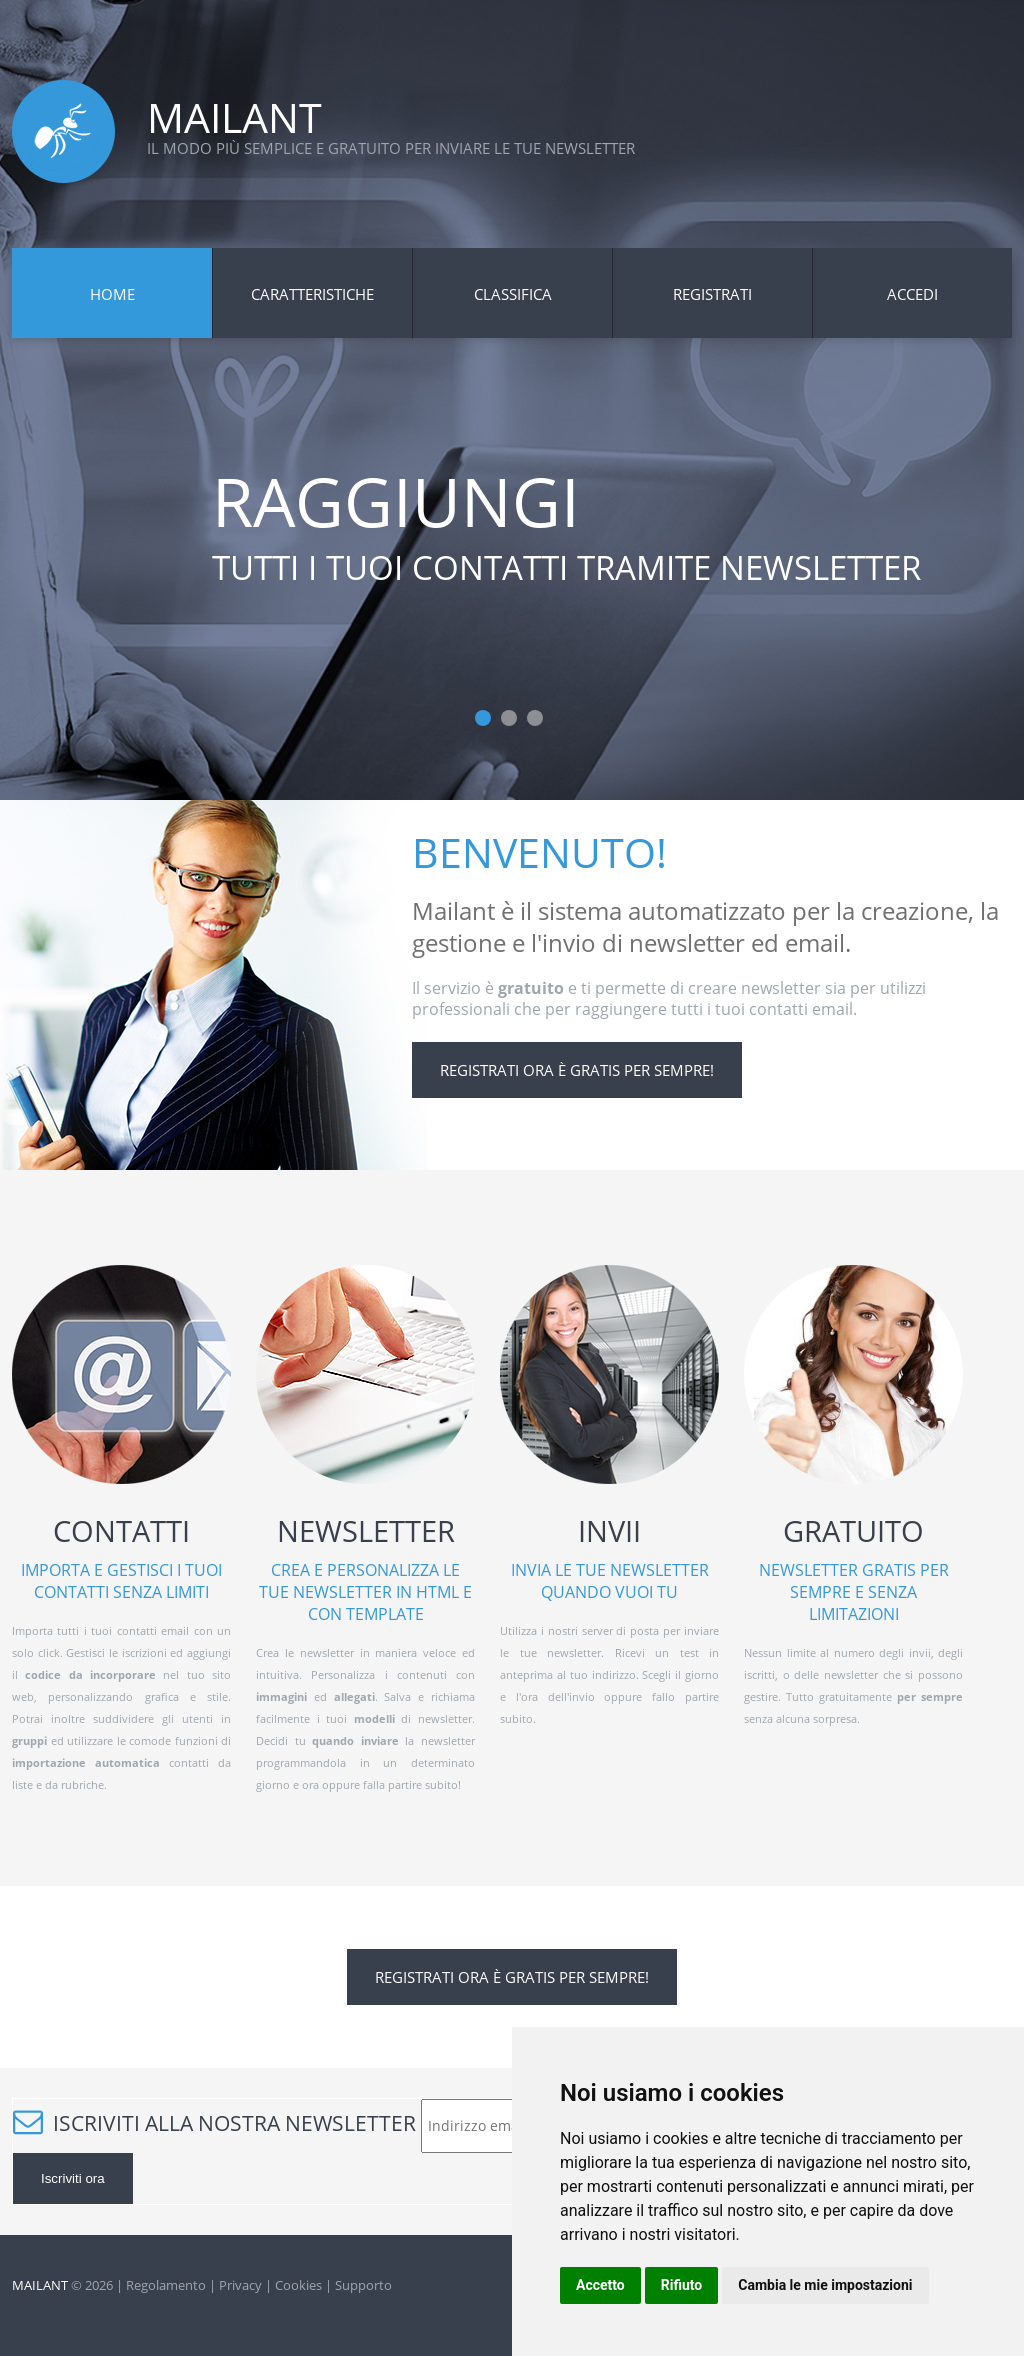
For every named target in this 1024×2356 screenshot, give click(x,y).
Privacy (240, 2285)
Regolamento (166, 2285)
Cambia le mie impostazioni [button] (825, 2285)
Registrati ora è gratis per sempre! (577, 1070)
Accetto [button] (600, 2285)
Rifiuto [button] (682, 2285)
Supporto (363, 2285)
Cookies (298, 2285)
